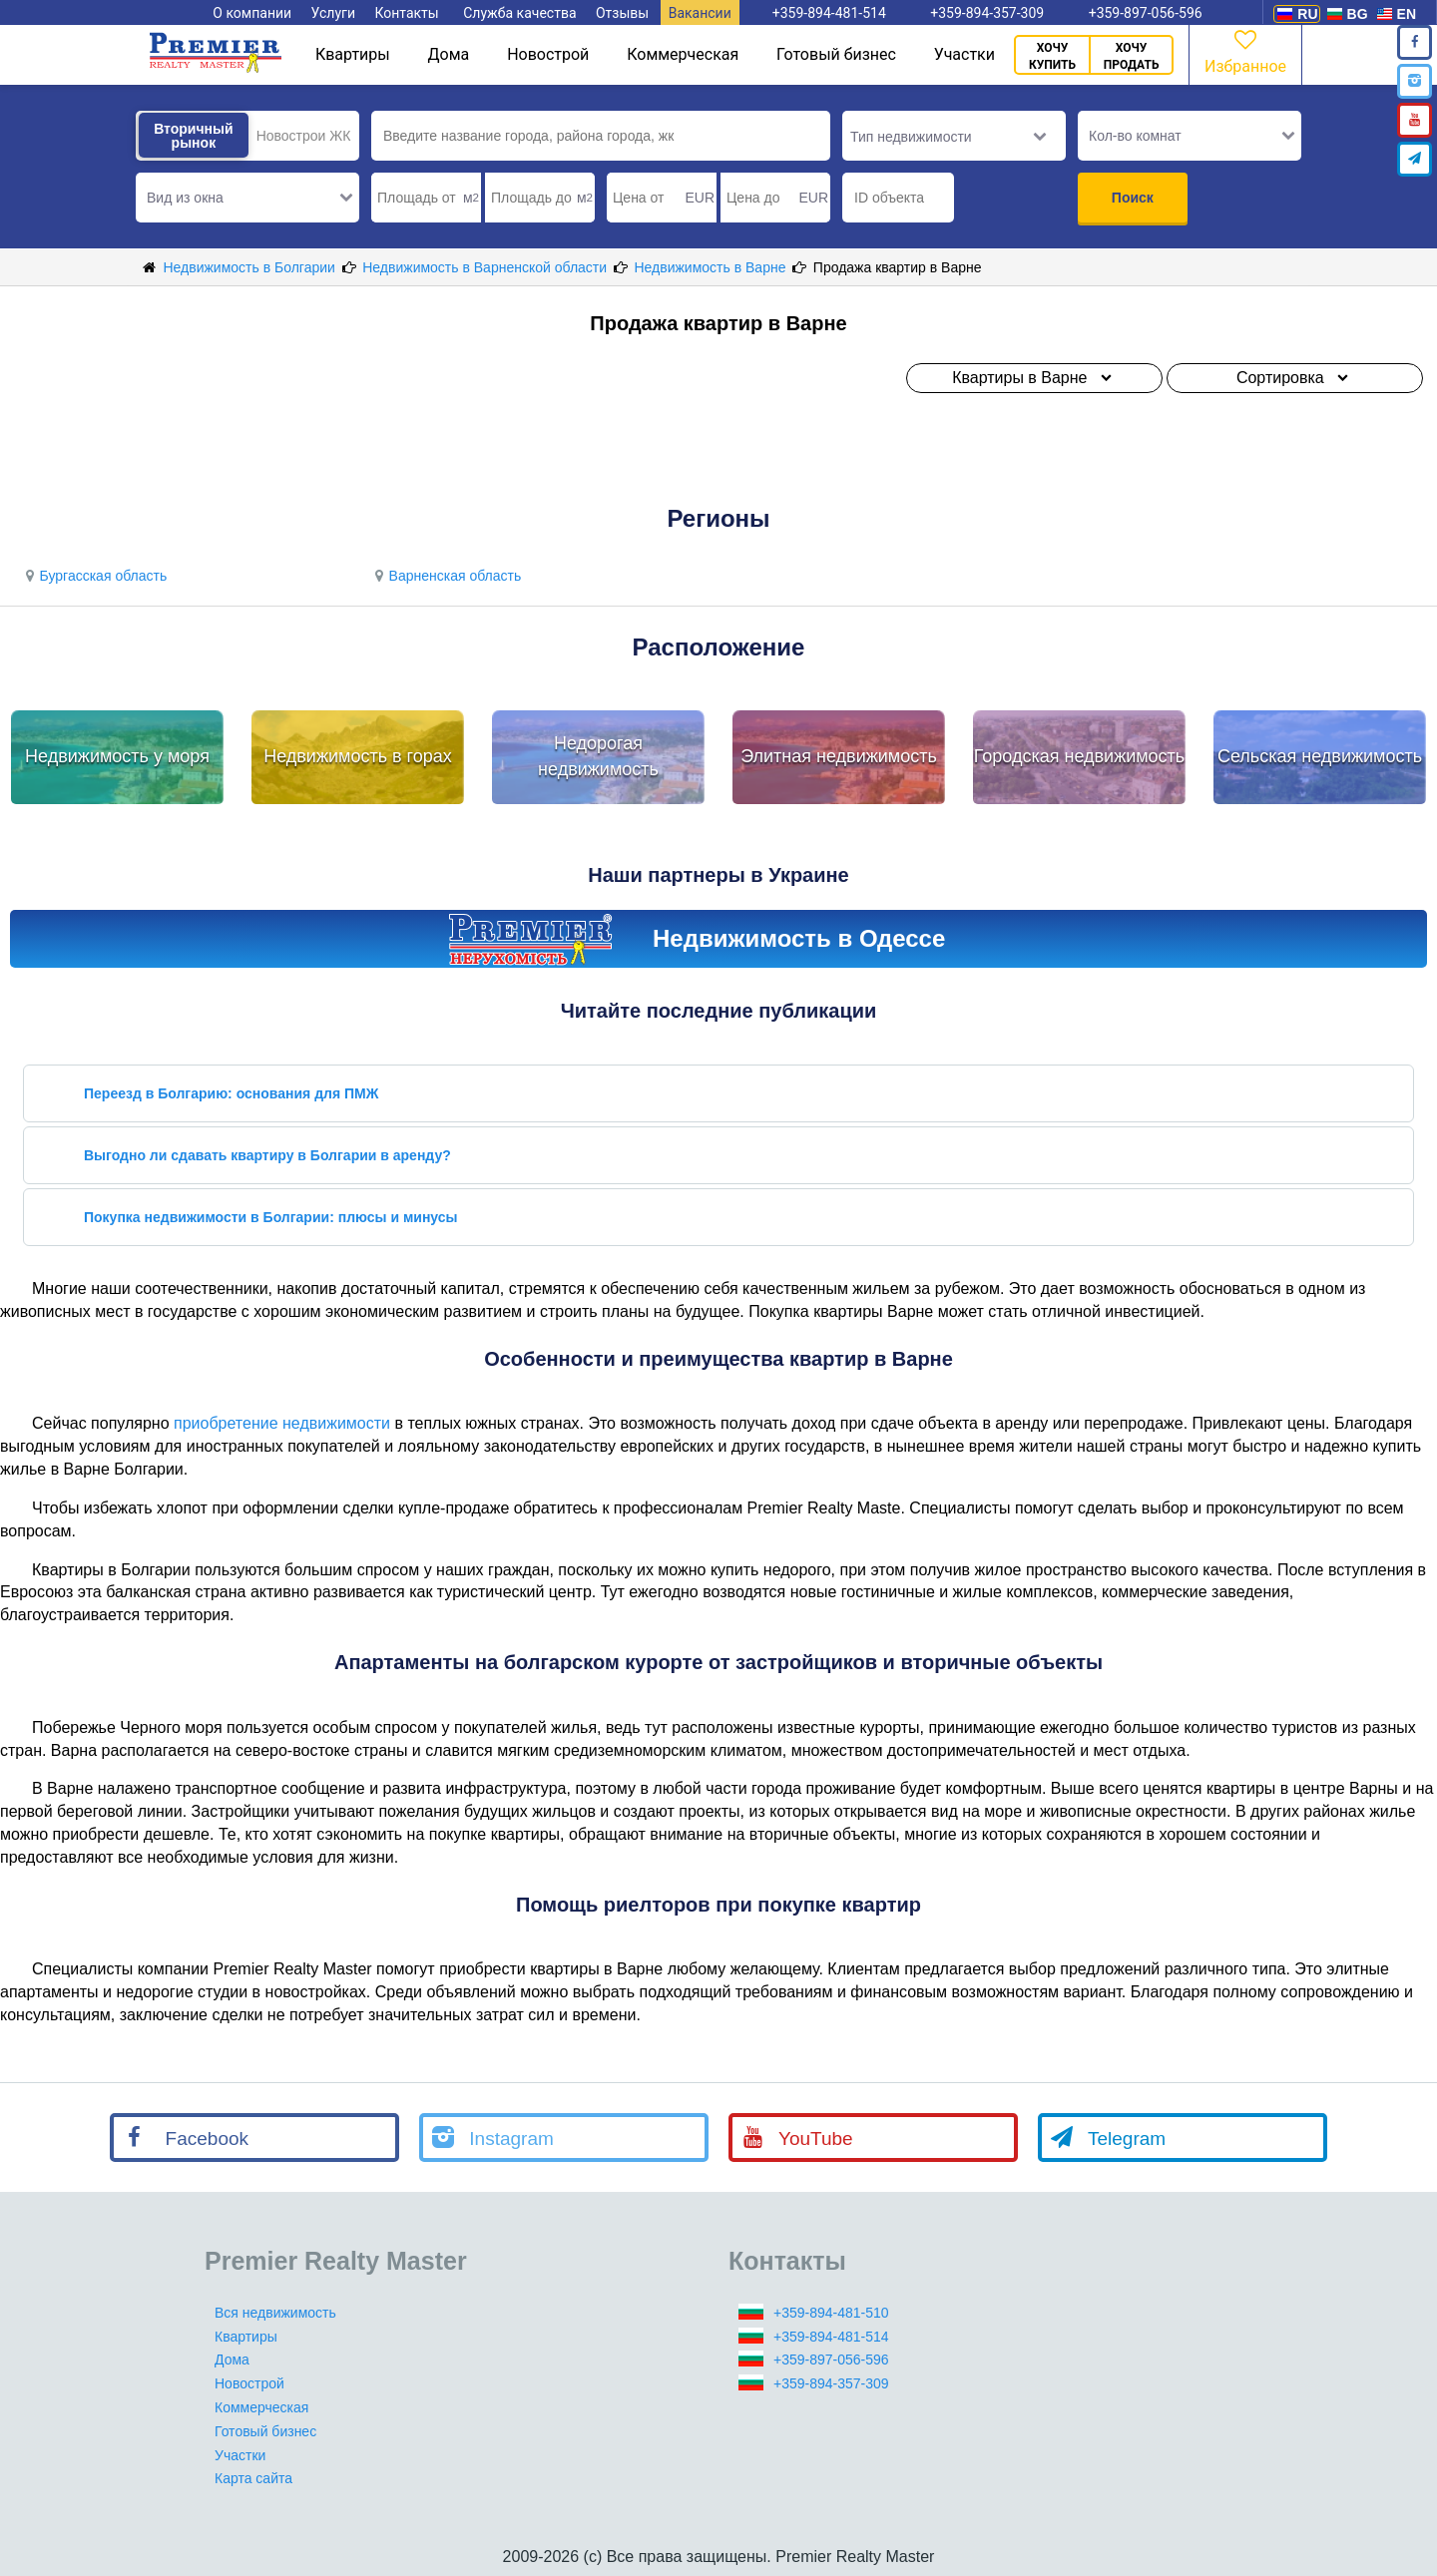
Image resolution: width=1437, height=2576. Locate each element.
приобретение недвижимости (282, 1423)
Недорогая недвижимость (598, 756)
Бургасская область (93, 576)
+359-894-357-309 (831, 2383)
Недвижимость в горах (357, 756)
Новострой (548, 54)
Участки (964, 54)
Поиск (1133, 198)
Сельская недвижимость (1319, 756)
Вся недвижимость (275, 2313)
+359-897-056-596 (831, 2359)
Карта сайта (253, 2478)
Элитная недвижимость (838, 756)
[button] (247, 197)
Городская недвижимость (1080, 756)
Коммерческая (682, 54)
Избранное (1245, 50)
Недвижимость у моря (117, 756)
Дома (449, 54)
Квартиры (352, 54)
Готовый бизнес (836, 54)
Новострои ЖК (303, 136)
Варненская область (445, 576)
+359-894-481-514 (831, 2337)
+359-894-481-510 (831, 2313)
